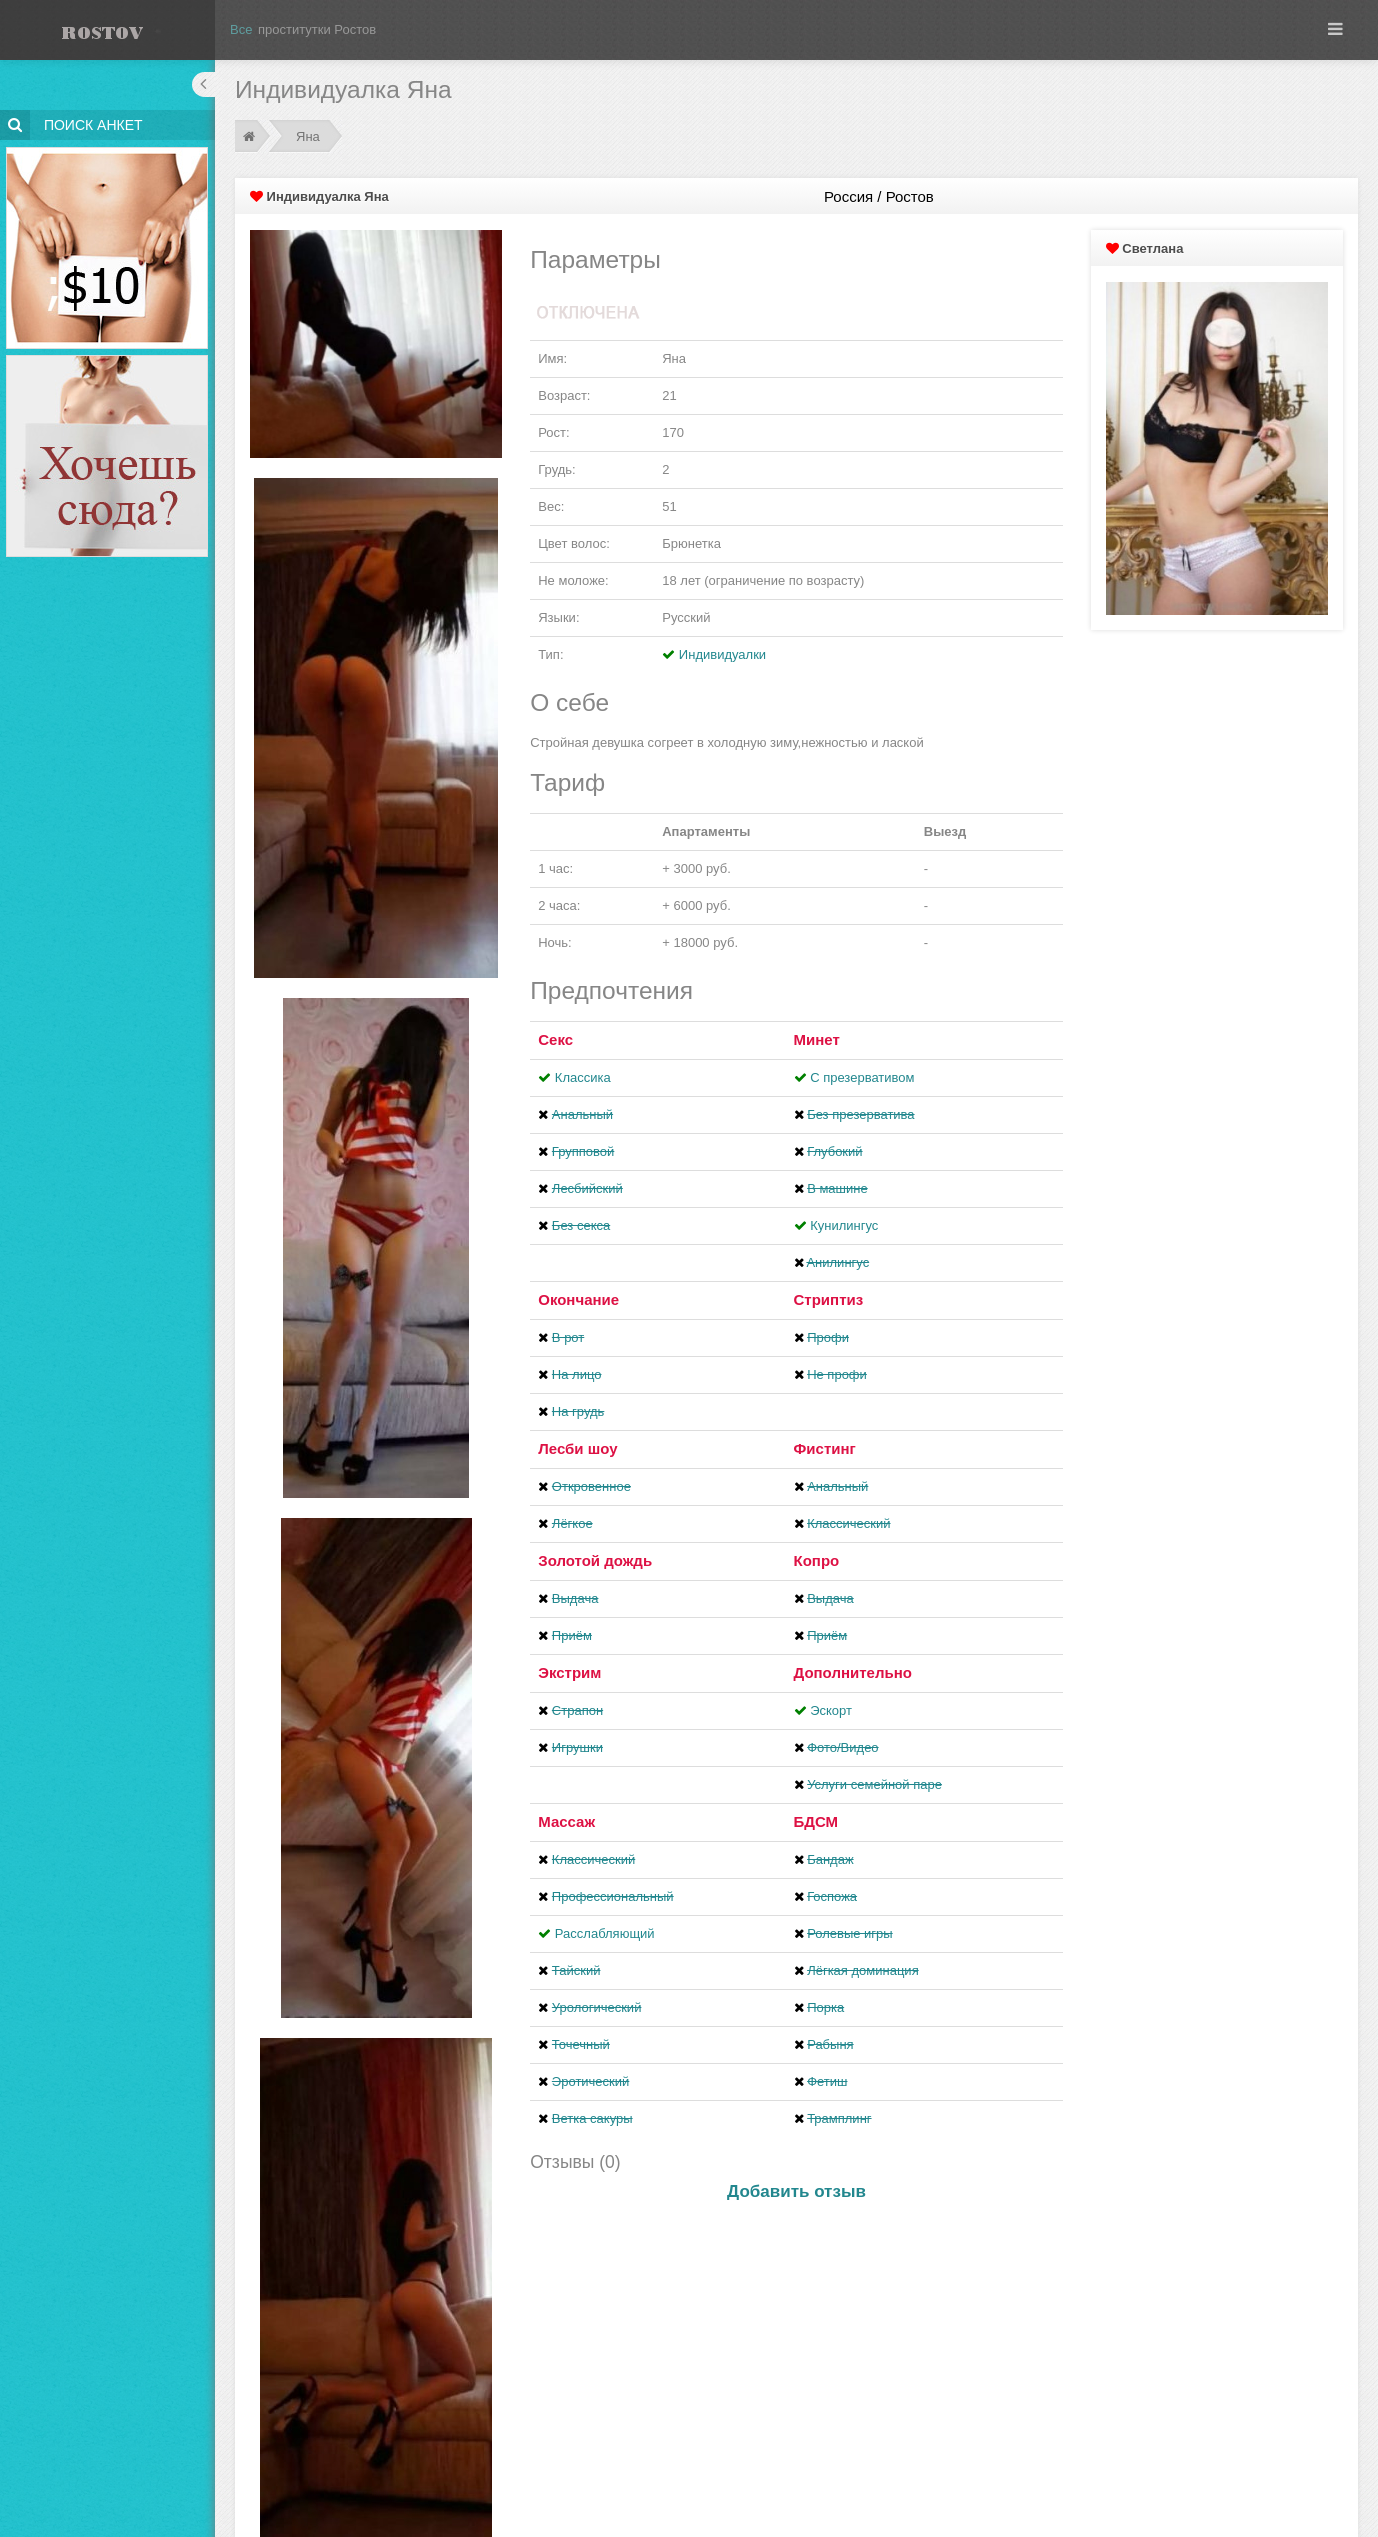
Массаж (566, 1821)
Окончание (578, 1299)
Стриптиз (829, 1299)
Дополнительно (853, 1672)
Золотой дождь (595, 1560)
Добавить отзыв (796, 2191)
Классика (583, 1077)
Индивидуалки (722, 654)
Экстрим (569, 1672)
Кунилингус (844, 1225)
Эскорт (831, 1710)
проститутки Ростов (317, 29)
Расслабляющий (605, 1933)
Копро (817, 1560)
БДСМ (816, 1821)
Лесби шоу (577, 1448)
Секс (555, 1039)
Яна (308, 136)
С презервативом (862, 1077)
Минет (817, 1039)
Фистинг (825, 1448)
